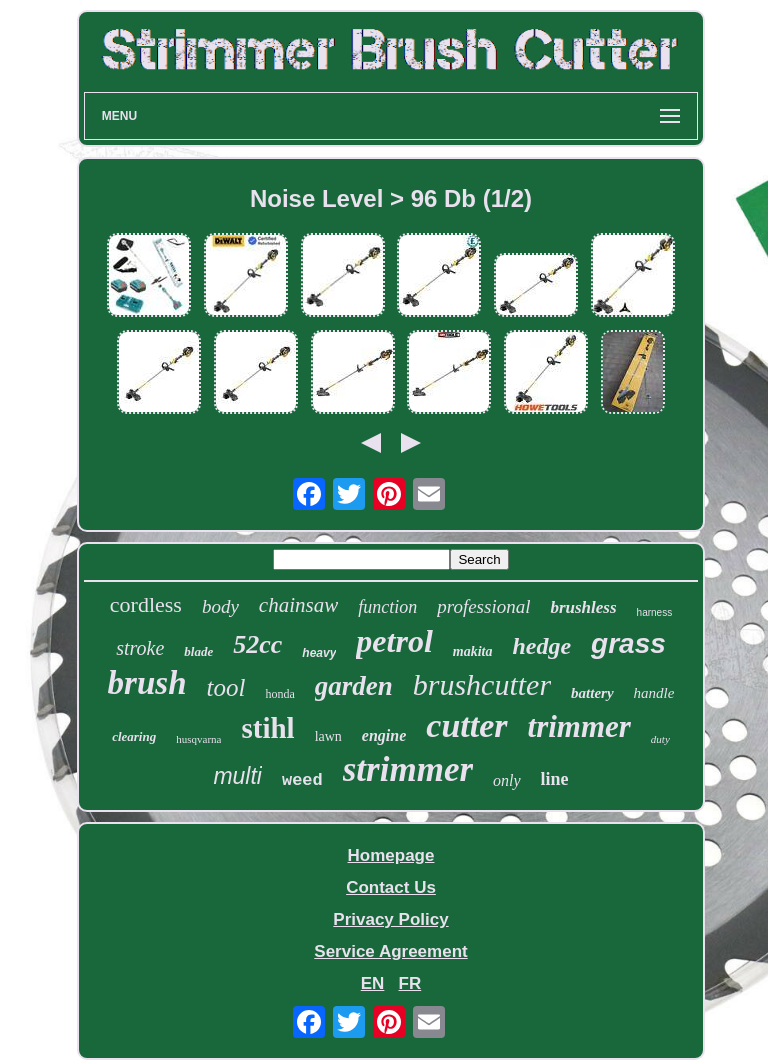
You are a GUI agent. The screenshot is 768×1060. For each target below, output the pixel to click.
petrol (394, 641)
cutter (466, 725)
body (220, 606)
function (387, 607)
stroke (140, 648)
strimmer (408, 769)
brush (147, 683)
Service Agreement (390, 951)
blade (198, 651)
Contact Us (391, 887)
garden (354, 686)
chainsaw (298, 605)
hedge (541, 646)
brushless (583, 607)
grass (628, 643)
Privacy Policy (390, 919)
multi (237, 776)
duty (660, 739)
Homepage (391, 855)
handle (654, 693)
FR (410, 983)
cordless (146, 604)
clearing (134, 736)
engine (384, 735)
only (507, 780)
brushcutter (482, 684)
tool (225, 687)
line (555, 779)
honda (279, 694)
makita (473, 651)
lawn (328, 736)
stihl (267, 728)
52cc (257, 644)
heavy (319, 653)
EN (373, 983)
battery (592, 693)
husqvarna (198, 739)
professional (483, 606)
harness (655, 612)
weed (302, 780)
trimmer (579, 726)
